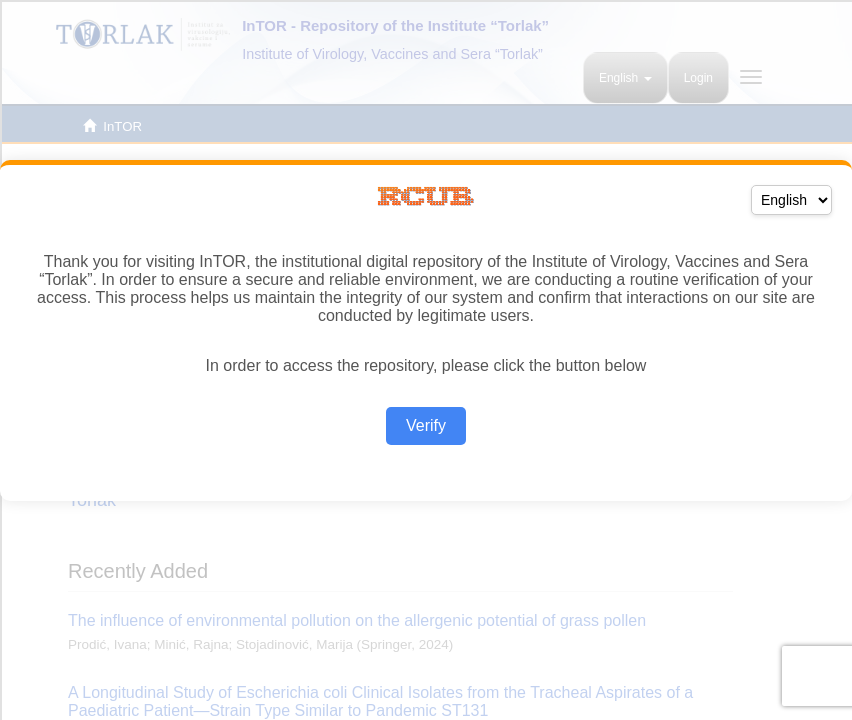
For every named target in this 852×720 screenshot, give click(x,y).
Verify (426, 425)
